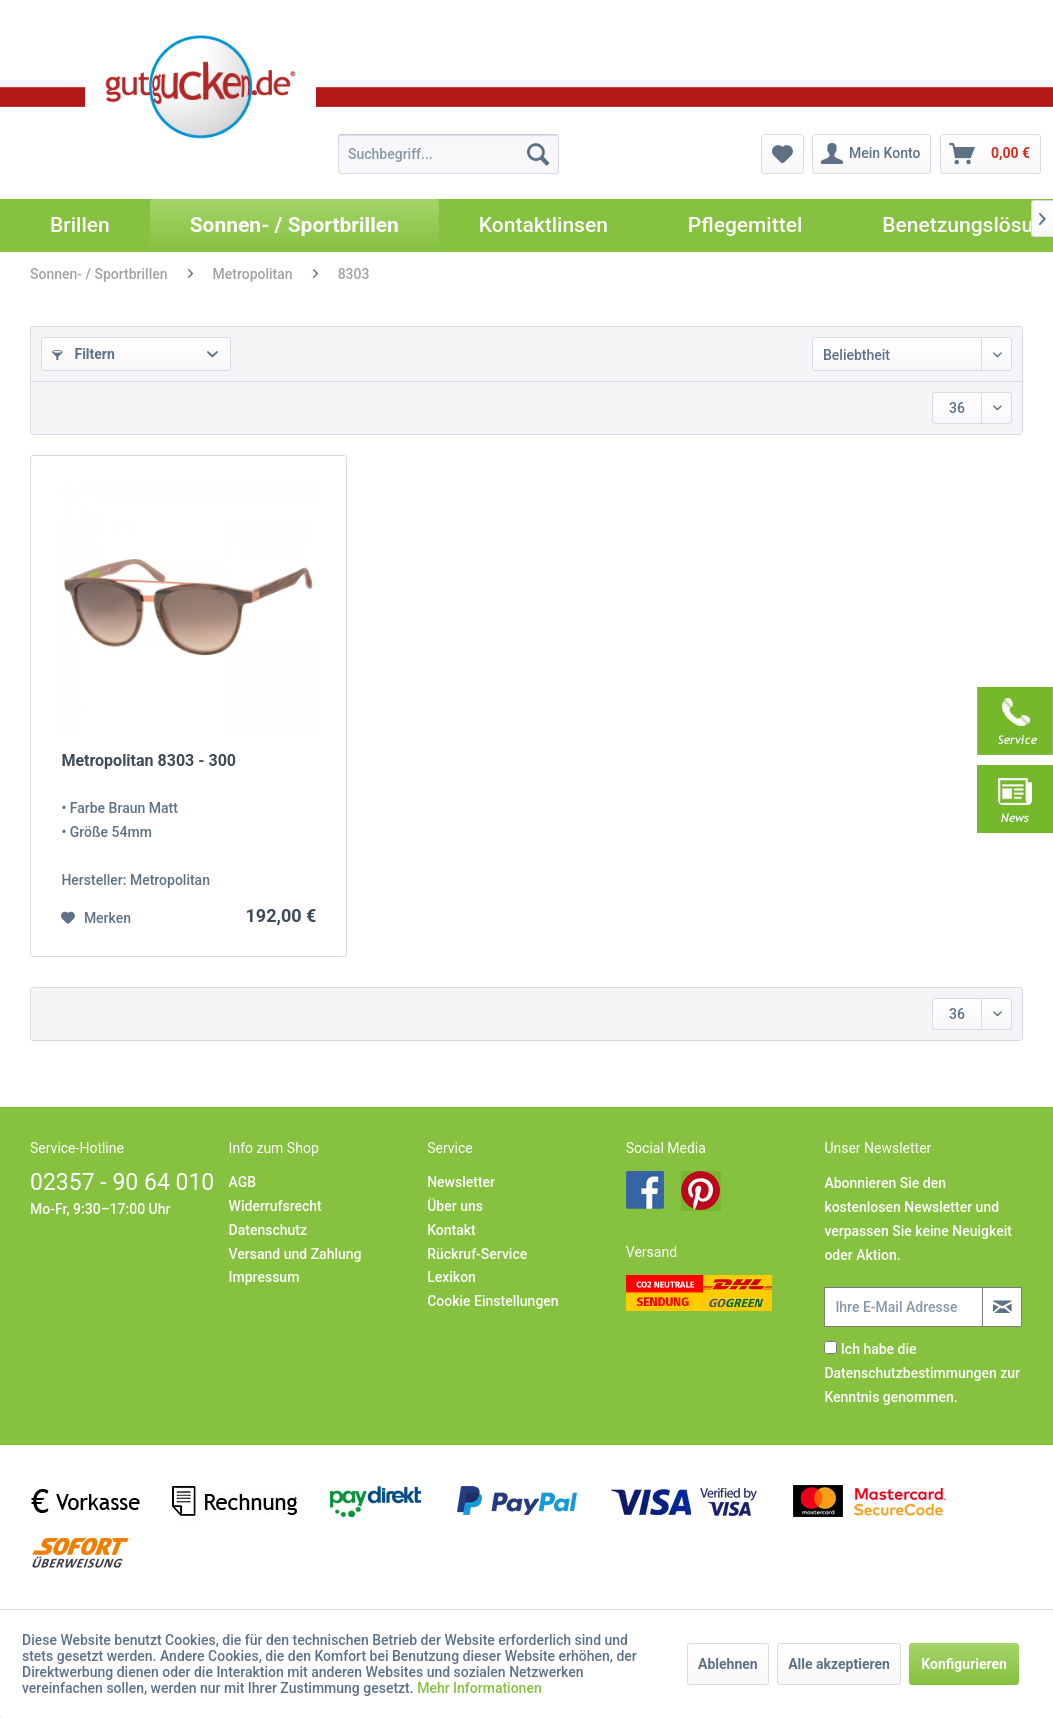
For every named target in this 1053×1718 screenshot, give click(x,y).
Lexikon (451, 1277)
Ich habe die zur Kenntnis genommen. (922, 1373)
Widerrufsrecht (275, 1206)
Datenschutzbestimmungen (910, 1373)
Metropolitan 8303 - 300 (148, 760)
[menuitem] (448, 154)
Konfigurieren (964, 1664)
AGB (243, 1182)
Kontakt (451, 1230)
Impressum (264, 1277)
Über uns (455, 1206)
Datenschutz (268, 1230)
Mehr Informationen (479, 1688)
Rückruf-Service (477, 1254)
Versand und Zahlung (295, 1254)
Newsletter (461, 1182)
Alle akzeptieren (839, 1664)
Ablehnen (728, 1664)
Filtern (83, 354)
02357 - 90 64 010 (122, 1182)
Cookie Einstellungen (492, 1301)
